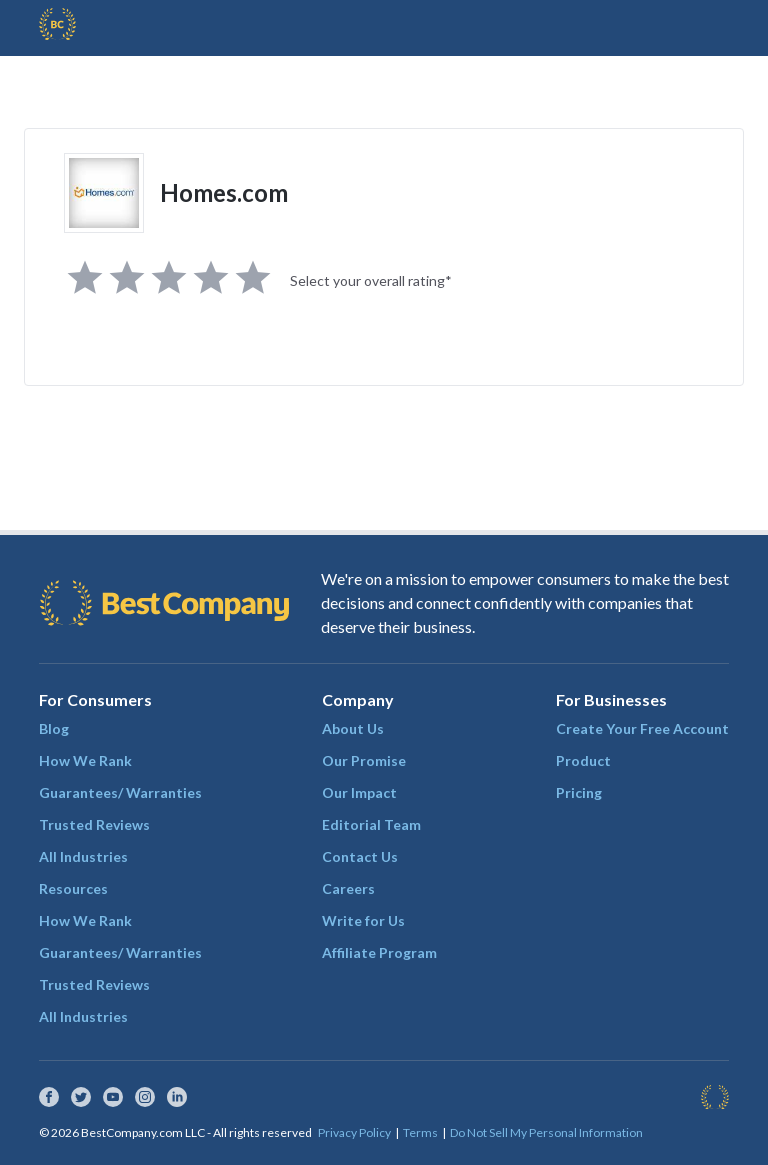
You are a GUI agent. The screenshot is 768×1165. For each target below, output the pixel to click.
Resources (73, 888)
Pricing (579, 792)
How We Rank (85, 760)
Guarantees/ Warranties (120, 792)
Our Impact (359, 792)
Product (583, 760)
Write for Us (363, 920)
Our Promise (364, 760)
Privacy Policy (354, 1132)
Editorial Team (371, 824)
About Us (353, 728)
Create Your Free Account (642, 728)
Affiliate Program (379, 952)
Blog (54, 728)
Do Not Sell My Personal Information (546, 1132)
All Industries (83, 856)
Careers (348, 888)
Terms (420, 1132)
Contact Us (360, 856)
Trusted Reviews (94, 824)
